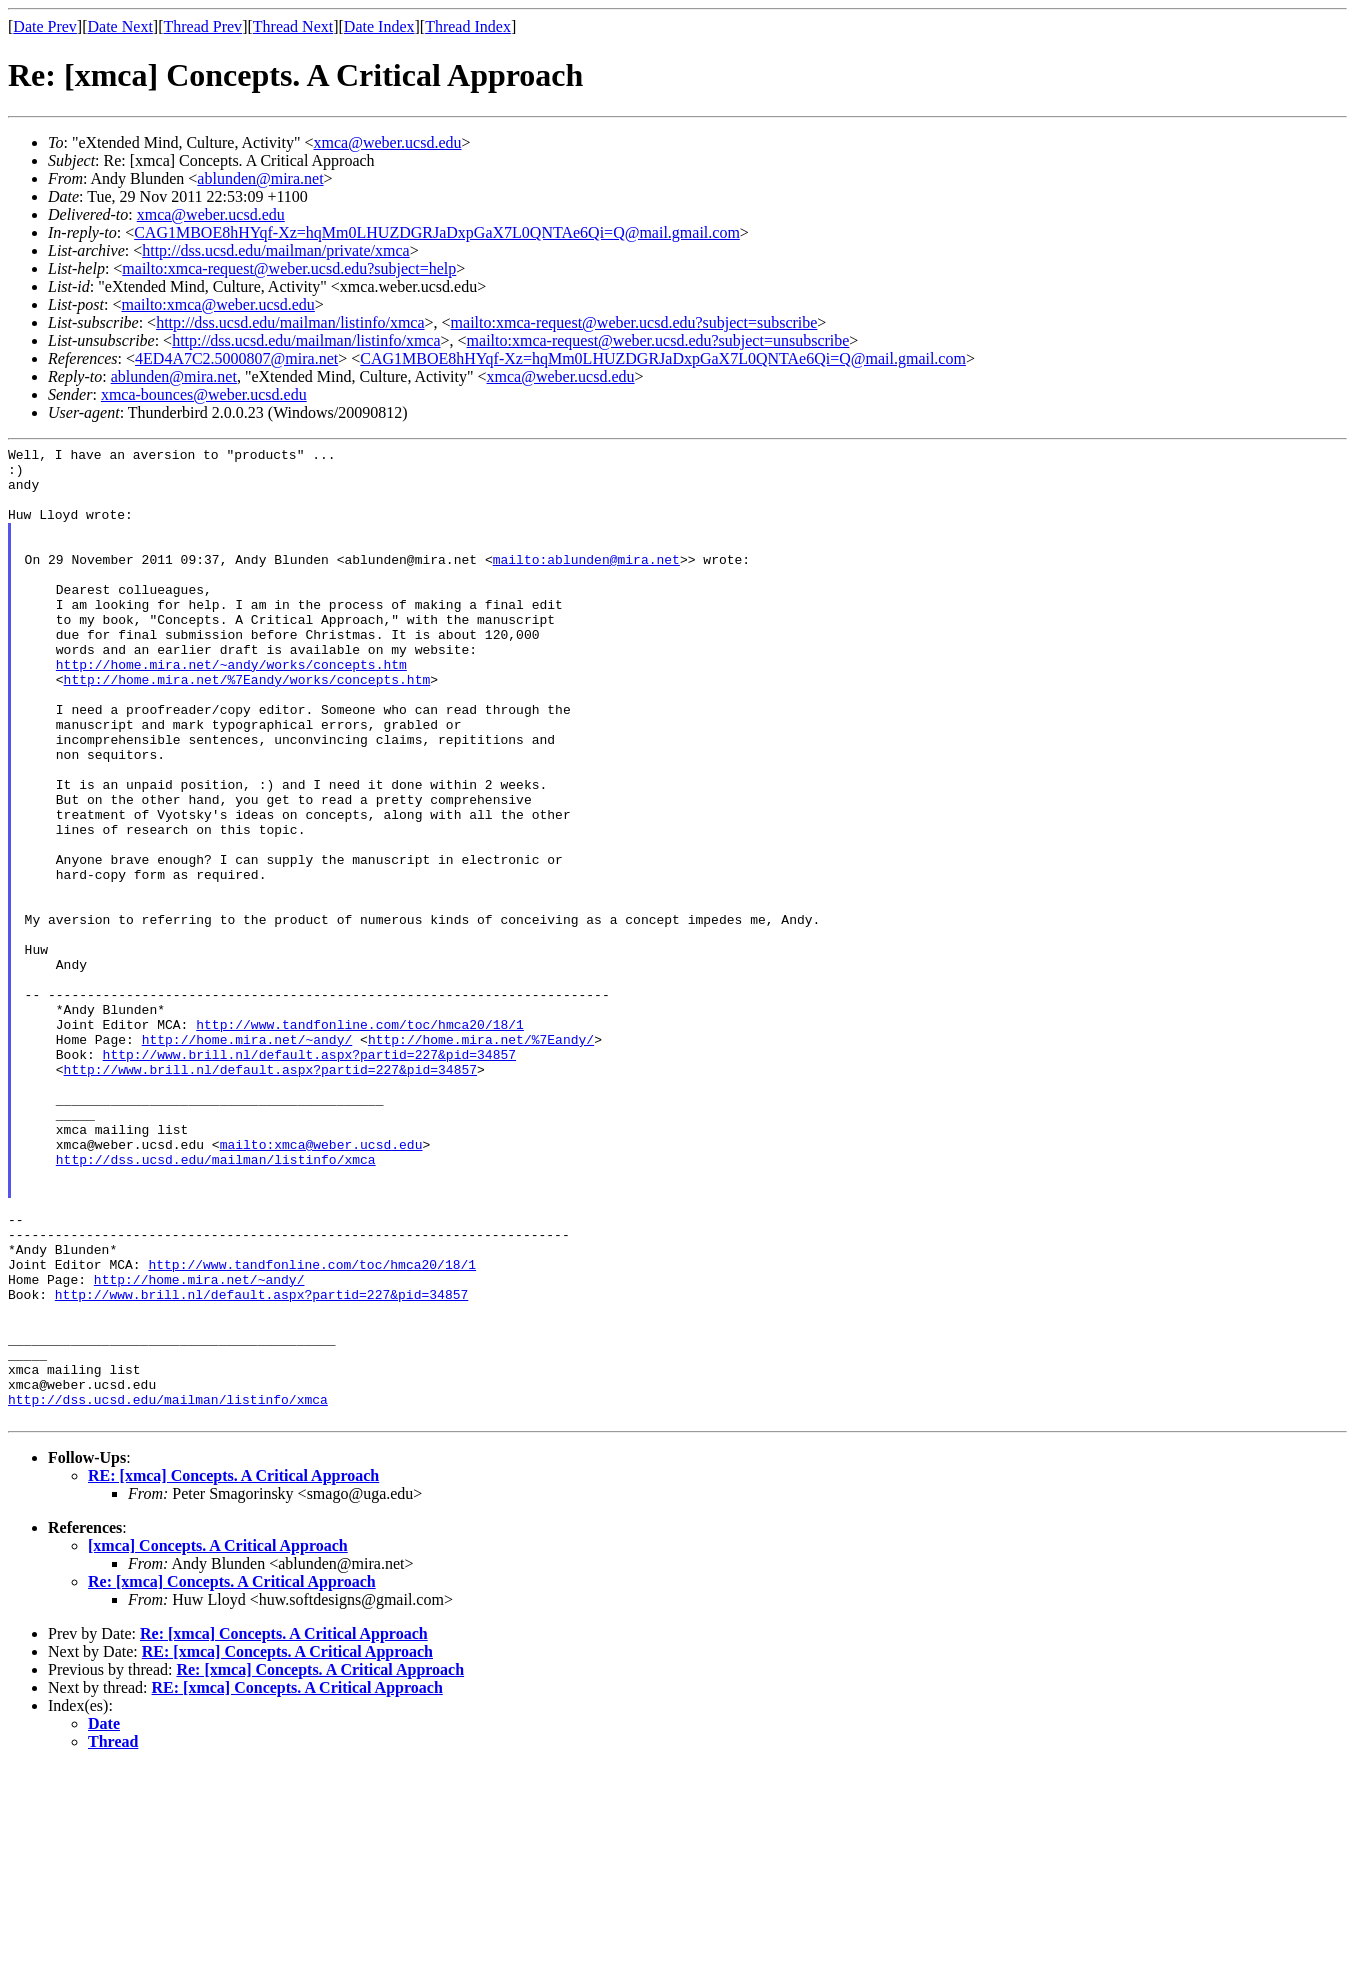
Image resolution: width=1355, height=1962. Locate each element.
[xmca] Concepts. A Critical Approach (218, 1740)
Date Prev (45, 26)
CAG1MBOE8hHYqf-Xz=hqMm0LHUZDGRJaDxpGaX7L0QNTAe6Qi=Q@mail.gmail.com (437, 232)
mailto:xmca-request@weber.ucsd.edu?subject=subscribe (634, 322)
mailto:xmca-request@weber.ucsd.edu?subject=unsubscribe (658, 340)
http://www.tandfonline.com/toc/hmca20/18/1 (360, 1141)
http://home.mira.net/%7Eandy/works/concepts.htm (247, 727)
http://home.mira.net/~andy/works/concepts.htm (231, 709)
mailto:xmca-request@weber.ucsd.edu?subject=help (289, 268)
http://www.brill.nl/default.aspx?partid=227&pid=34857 (309, 1177)
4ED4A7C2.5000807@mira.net (236, 358)
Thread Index (468, 26)
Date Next (120, 26)
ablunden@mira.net (260, 178)
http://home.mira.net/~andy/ (247, 1159)
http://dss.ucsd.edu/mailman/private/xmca (276, 250)
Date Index (379, 26)
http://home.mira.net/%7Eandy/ (481, 1159)
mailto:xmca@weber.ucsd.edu (217, 304)
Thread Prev (202, 26)
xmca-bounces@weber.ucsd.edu (204, 394)
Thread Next (293, 26)
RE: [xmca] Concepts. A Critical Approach (233, 1670)
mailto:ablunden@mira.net (586, 583)
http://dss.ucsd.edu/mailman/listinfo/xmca (290, 322)
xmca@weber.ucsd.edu (388, 142)
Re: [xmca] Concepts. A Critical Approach (232, 1776)
